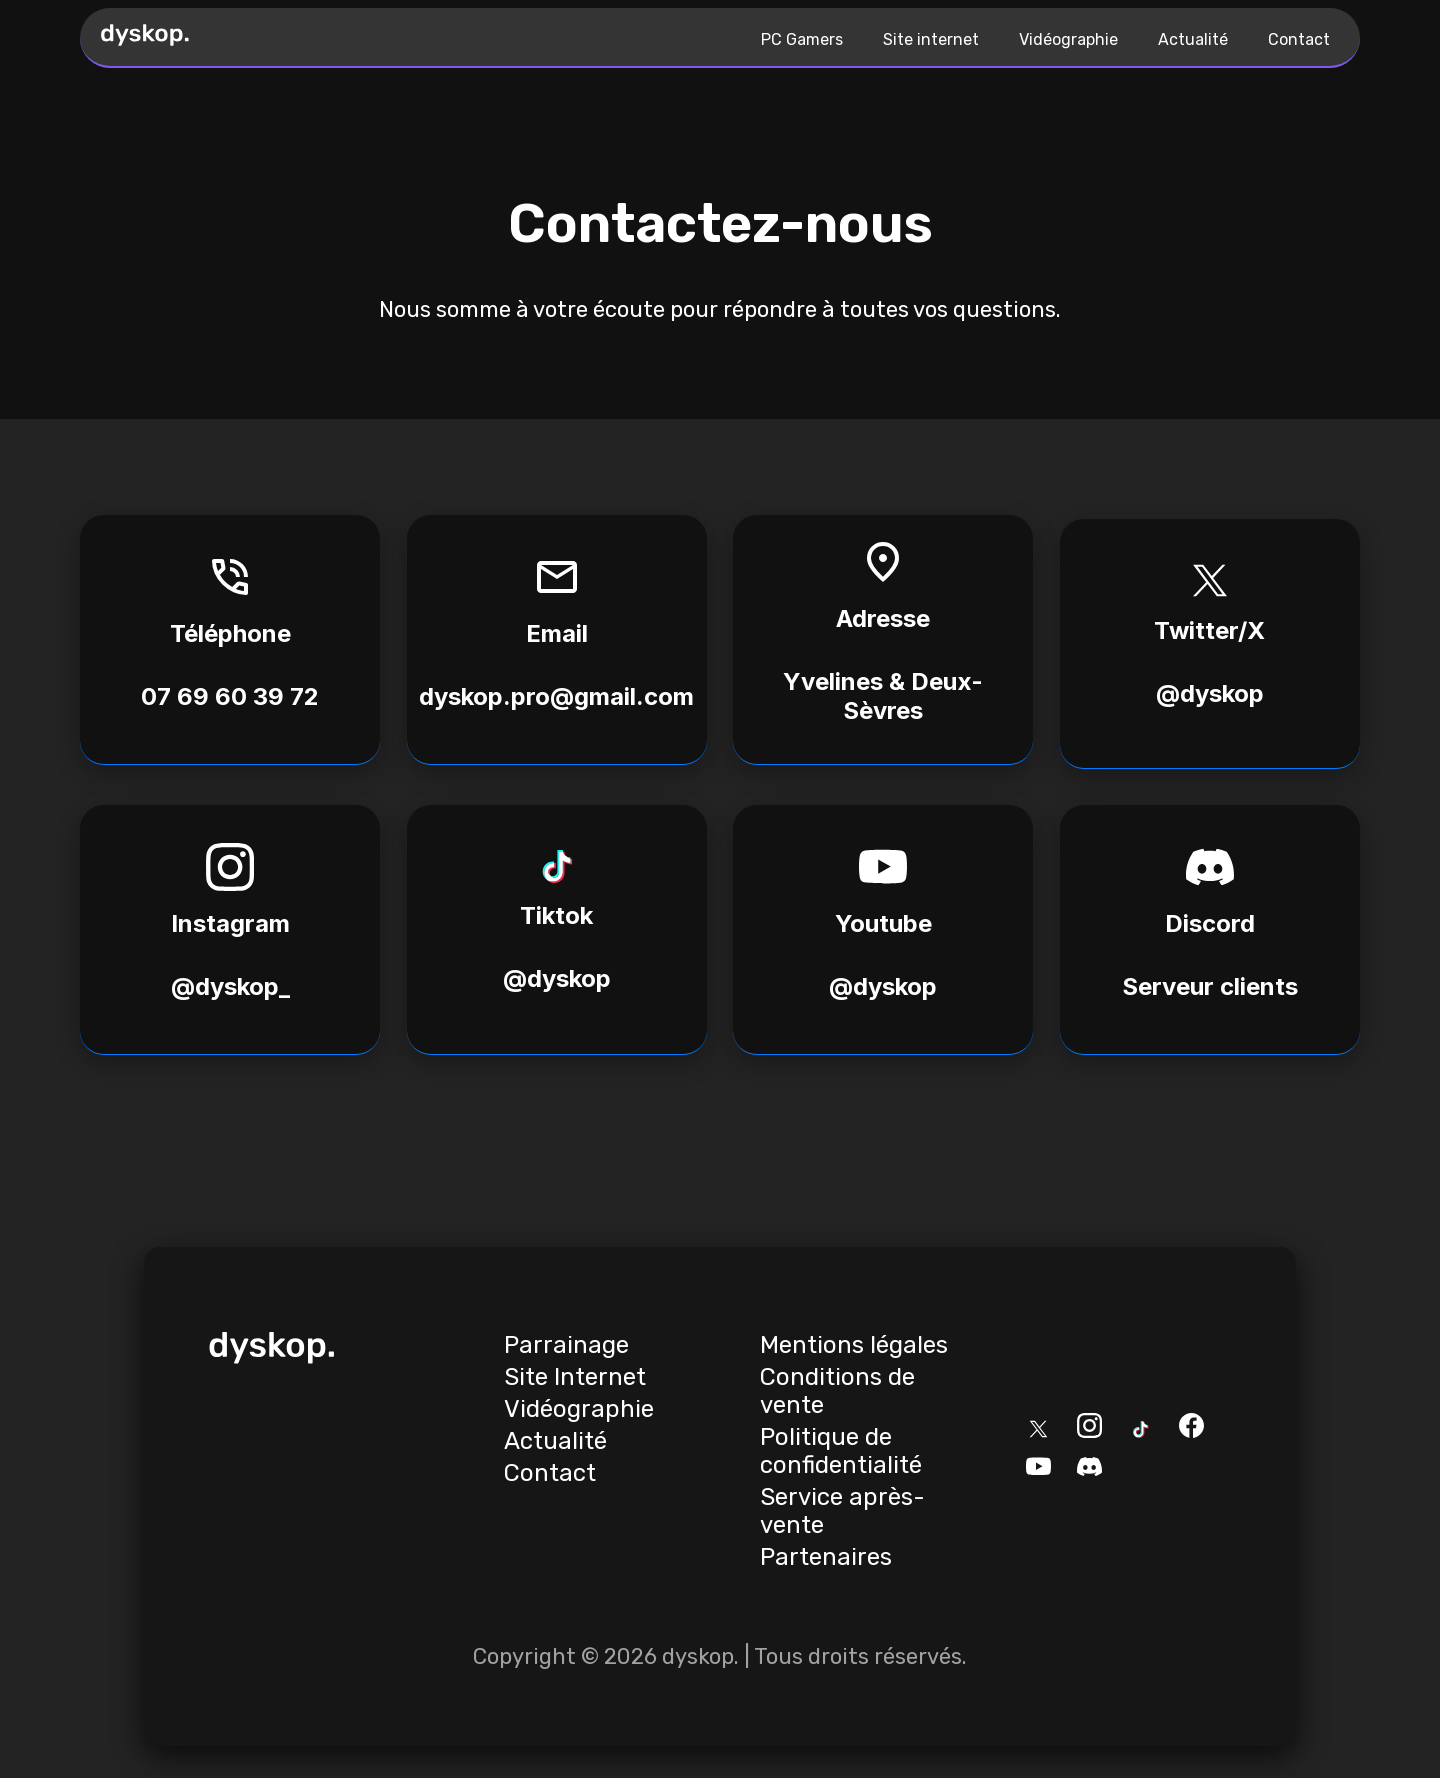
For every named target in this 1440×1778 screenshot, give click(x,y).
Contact (1299, 39)
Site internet (931, 39)
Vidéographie (1068, 39)
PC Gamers (802, 39)
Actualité (1193, 39)
